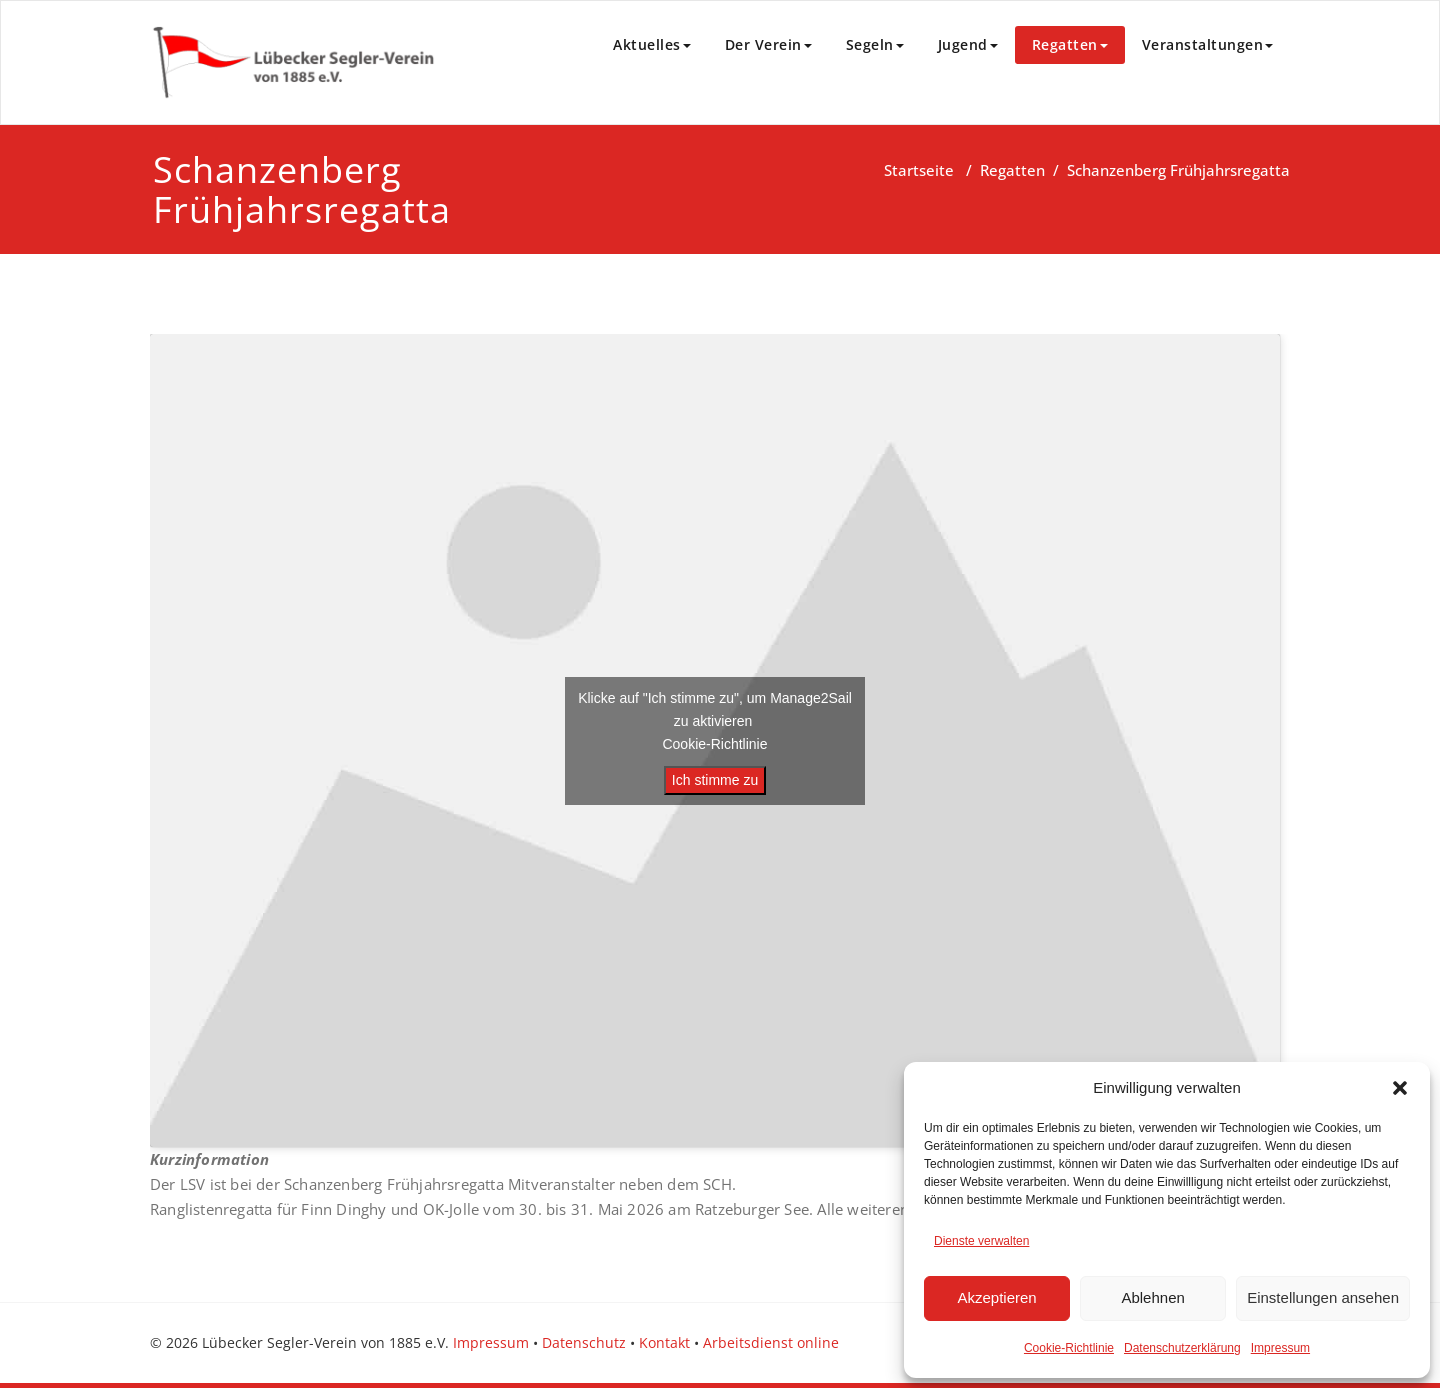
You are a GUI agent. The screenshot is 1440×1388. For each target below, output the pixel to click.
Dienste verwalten (981, 1241)
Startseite (919, 170)
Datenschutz (584, 1342)
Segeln (875, 44)
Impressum (1280, 1348)
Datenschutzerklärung (1182, 1348)
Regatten (1070, 44)
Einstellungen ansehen (1323, 1297)
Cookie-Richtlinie (1069, 1348)
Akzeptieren (996, 1297)
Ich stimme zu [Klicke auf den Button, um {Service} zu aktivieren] (715, 780)
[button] (1400, 1088)
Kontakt (664, 1342)
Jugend (968, 44)
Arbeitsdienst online (771, 1342)
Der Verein (768, 44)
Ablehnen (1152, 1297)
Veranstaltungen (1208, 44)
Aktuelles (652, 44)
